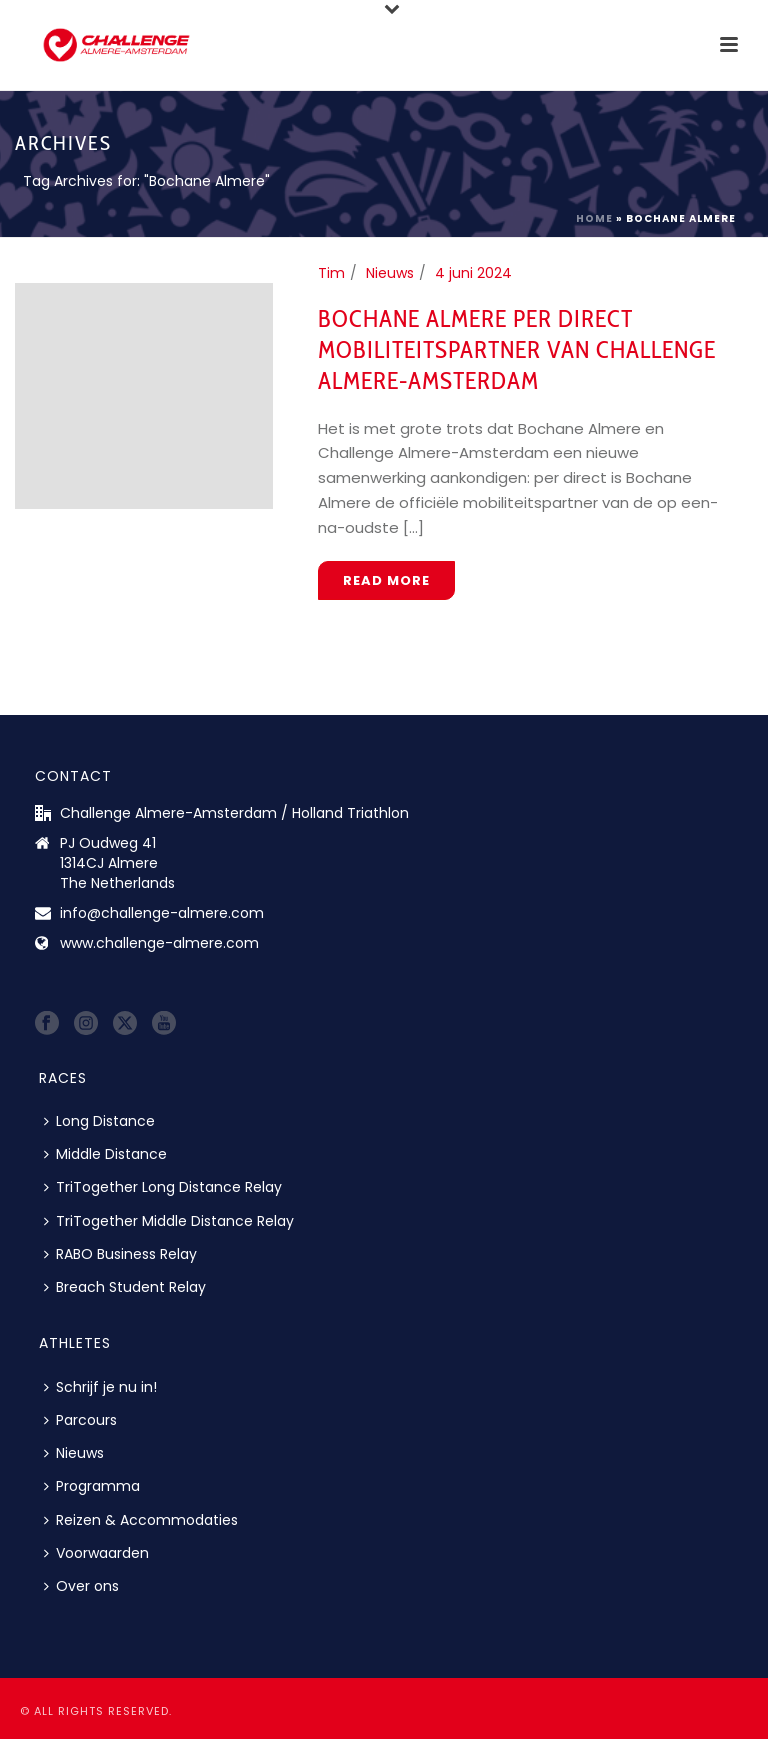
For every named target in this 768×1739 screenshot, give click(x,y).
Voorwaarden (96, 1553)
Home (594, 218)
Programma (92, 1486)
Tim (331, 273)
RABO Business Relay (120, 1254)
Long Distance (99, 1121)
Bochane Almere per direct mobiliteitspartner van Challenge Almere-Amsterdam (517, 349)
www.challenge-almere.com (159, 943)
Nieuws (390, 273)
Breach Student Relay (125, 1287)
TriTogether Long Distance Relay (163, 1187)
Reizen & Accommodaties (141, 1520)
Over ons (81, 1586)
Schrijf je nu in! (100, 1387)
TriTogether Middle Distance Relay (169, 1221)
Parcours (80, 1420)
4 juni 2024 (473, 273)
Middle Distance (105, 1154)
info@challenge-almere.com (162, 913)
